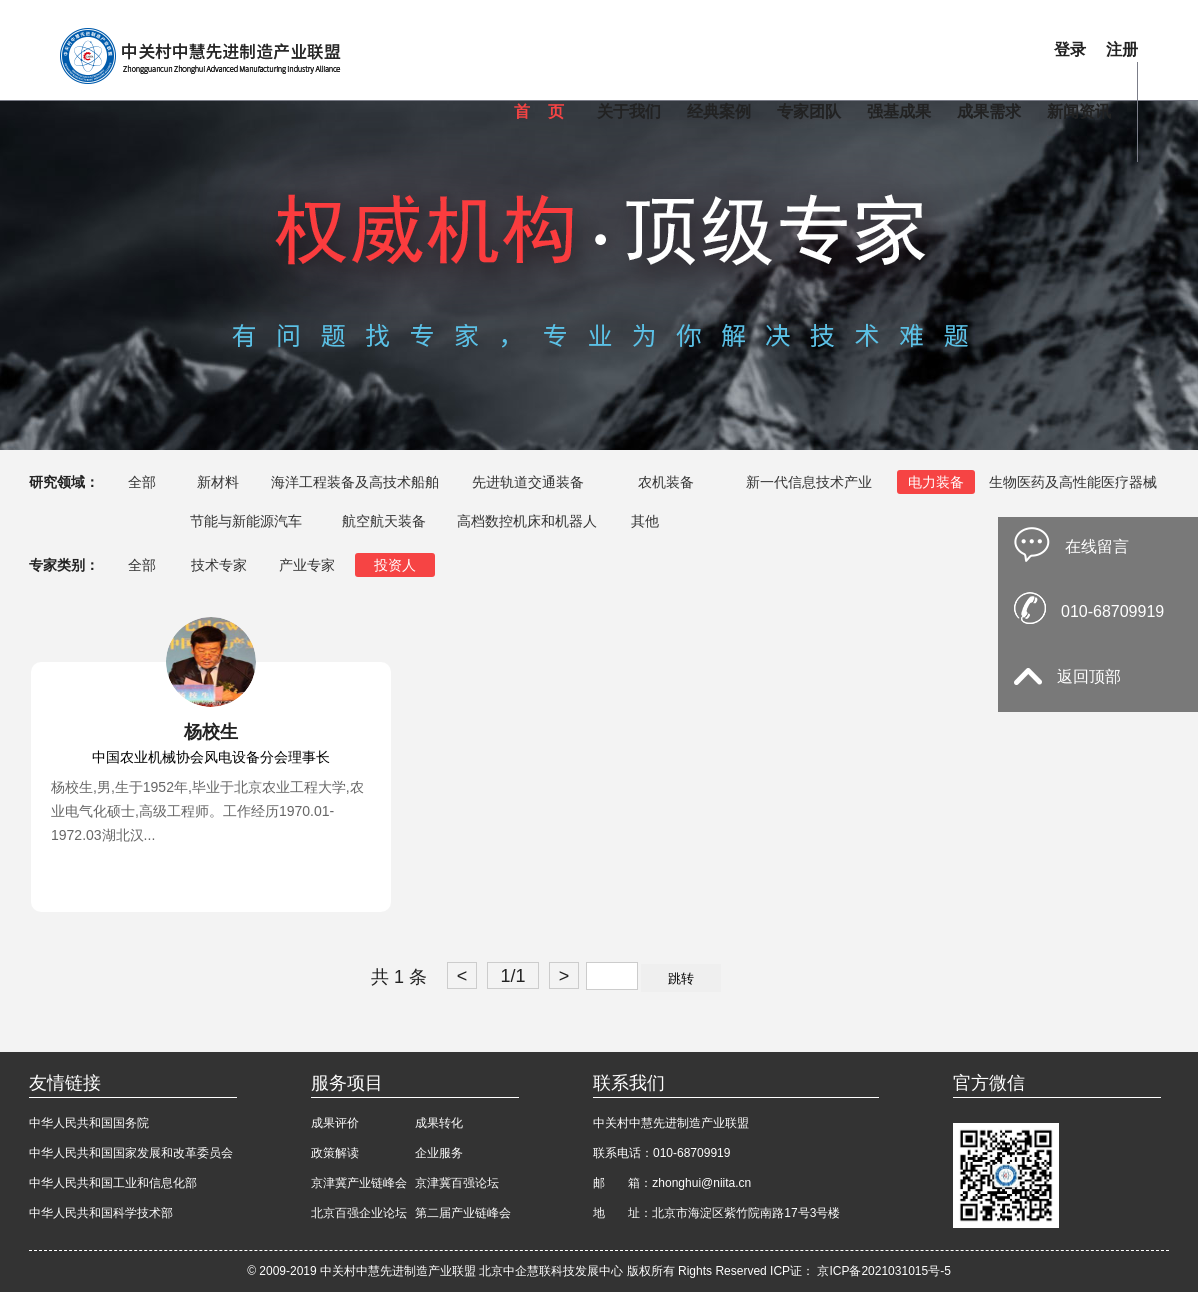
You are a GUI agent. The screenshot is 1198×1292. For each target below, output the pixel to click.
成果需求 (989, 111)
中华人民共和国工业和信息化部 (113, 1183)
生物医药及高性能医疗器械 (1073, 482)
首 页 (539, 111)
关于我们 (629, 111)
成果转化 (439, 1123)
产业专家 (307, 565)
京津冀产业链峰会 (359, 1183)
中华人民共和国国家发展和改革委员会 (131, 1153)
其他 (645, 521)
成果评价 (335, 1123)
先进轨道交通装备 (528, 482)
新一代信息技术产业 (809, 482)
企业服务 (439, 1153)
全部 (142, 482)
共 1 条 (399, 977)
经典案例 (719, 111)
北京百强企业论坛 (359, 1213)
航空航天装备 (384, 521)
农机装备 (666, 482)
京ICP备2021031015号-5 (883, 1271)
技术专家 (219, 565)
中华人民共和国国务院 (89, 1123)
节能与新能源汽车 (246, 521)
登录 (1070, 49)
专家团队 (809, 111)
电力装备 (936, 482)
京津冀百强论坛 (457, 1183)
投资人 (395, 565)
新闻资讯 (1079, 111)
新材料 (218, 482)
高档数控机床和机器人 (527, 521)
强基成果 (899, 111)
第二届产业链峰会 (463, 1213)
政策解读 (335, 1153)
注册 (1122, 49)
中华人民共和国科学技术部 (101, 1213)
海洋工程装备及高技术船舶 (355, 482)
